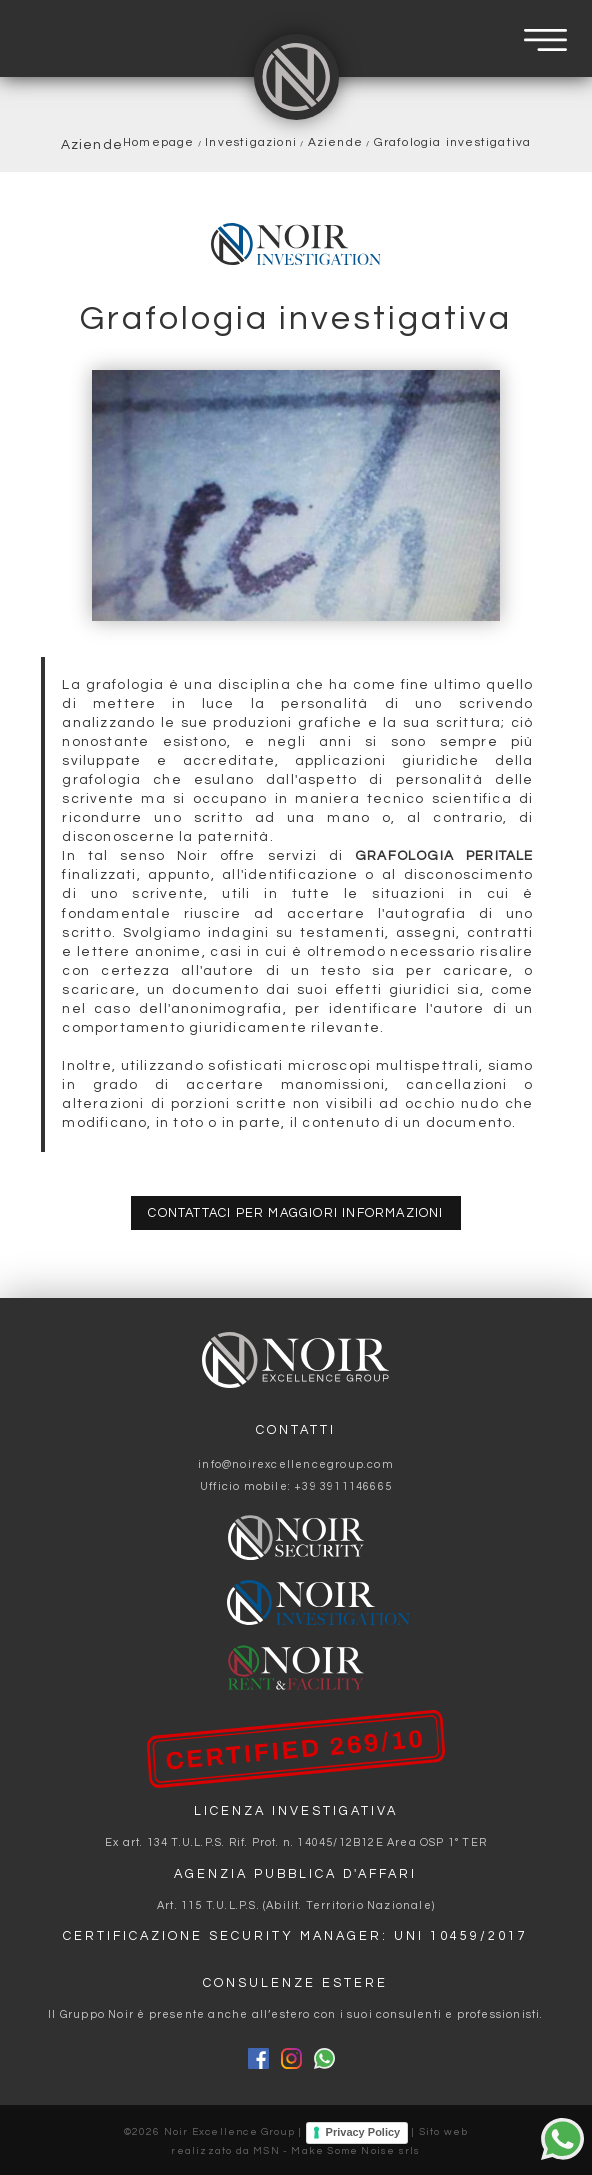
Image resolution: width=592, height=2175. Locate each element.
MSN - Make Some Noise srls (336, 2151)
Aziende (335, 142)
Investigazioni (251, 142)
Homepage (159, 142)
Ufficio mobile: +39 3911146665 (296, 1486)
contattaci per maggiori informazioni (295, 1213)
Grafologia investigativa (453, 142)
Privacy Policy (363, 2132)
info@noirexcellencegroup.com (296, 1464)
